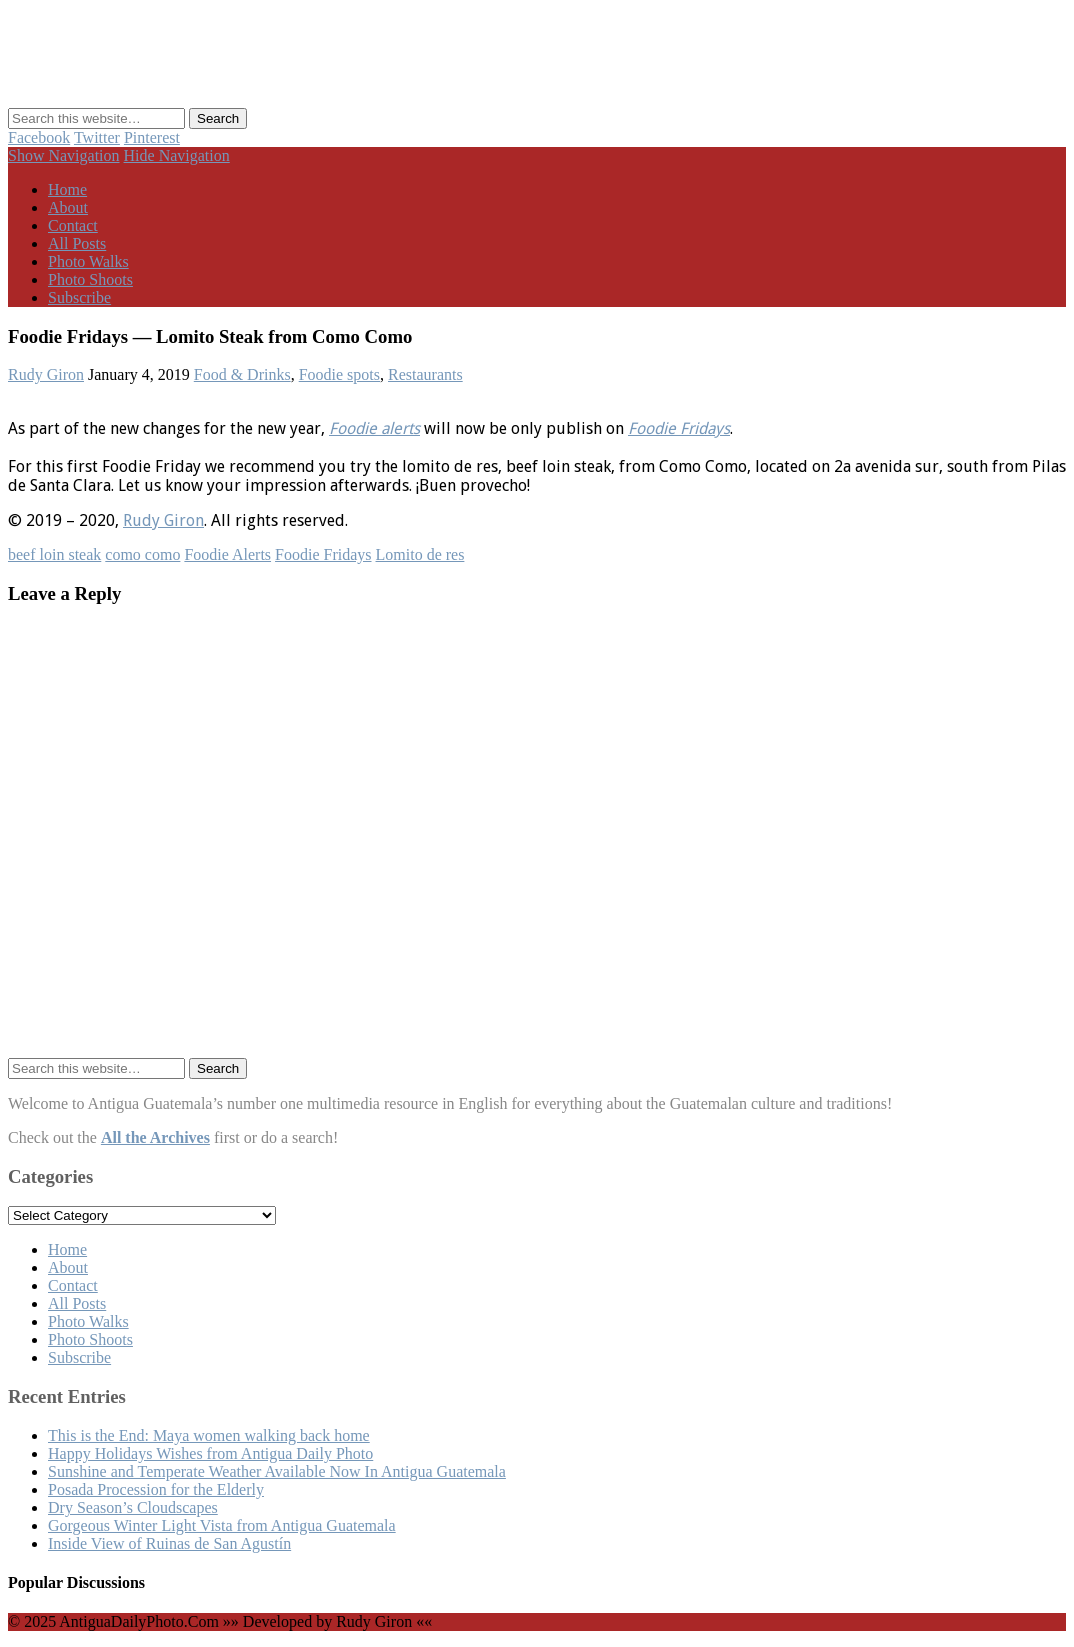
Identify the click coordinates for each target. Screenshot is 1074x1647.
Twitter (97, 137)
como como (142, 554)
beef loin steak (54, 554)
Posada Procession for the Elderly (156, 1489)
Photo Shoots (90, 279)
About (68, 207)
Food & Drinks (242, 374)
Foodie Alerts (227, 554)
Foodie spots (339, 374)
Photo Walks (88, 261)
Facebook (39, 137)
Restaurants (425, 374)
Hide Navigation (177, 155)
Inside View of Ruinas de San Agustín (169, 1543)
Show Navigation (64, 155)
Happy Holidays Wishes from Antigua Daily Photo (210, 1453)
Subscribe (79, 297)
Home (67, 189)
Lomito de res (420, 554)
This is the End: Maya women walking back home (209, 1435)
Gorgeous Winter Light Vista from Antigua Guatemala (222, 1525)
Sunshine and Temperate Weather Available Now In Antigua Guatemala (277, 1471)
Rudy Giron (46, 374)
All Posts (77, 243)
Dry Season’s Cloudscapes (133, 1507)
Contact (73, 225)
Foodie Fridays (679, 428)
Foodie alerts (374, 428)
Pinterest (152, 137)
